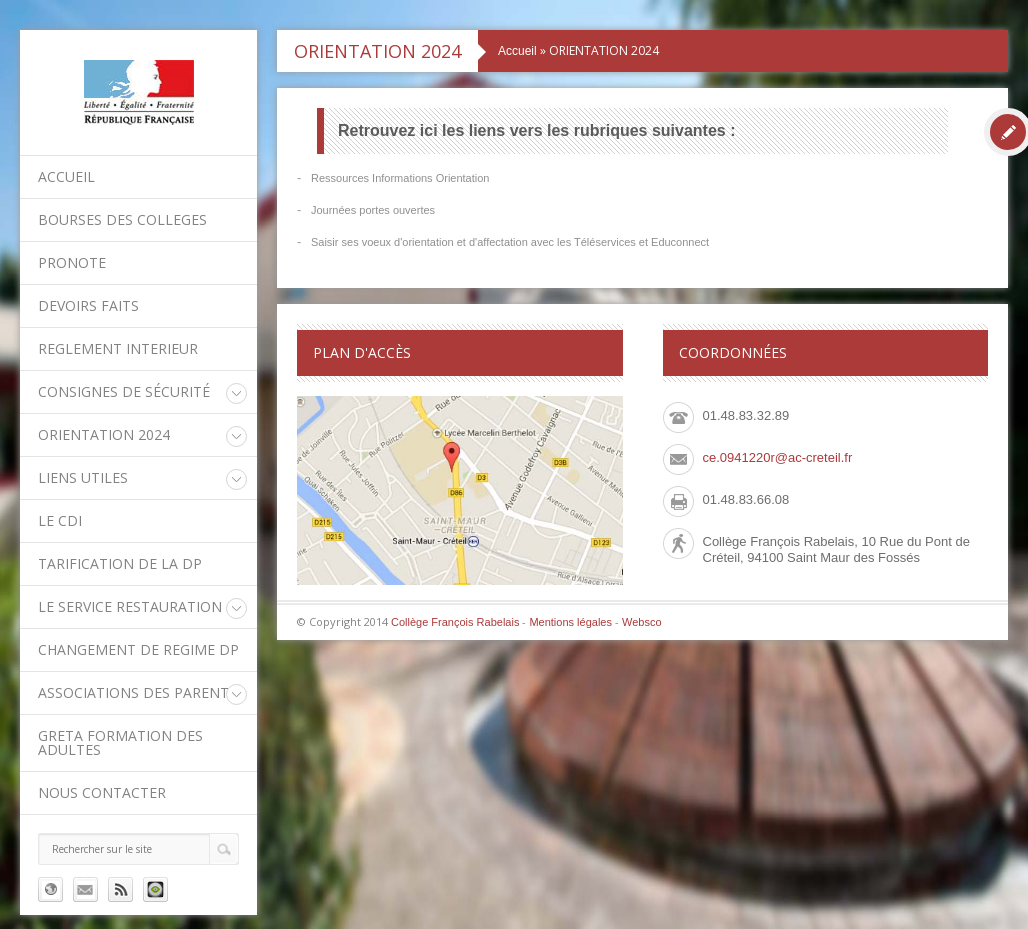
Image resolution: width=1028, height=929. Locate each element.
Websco (642, 622)
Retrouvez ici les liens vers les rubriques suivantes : (537, 130)
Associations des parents (137, 692)
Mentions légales (570, 622)
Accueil (66, 176)
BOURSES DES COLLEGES (122, 219)
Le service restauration (130, 606)
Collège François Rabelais (455, 622)
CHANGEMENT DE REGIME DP (138, 649)
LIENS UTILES (83, 477)
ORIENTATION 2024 (104, 434)
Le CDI (60, 520)
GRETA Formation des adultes (120, 742)
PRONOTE (72, 262)
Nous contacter (102, 792)
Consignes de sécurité (124, 391)
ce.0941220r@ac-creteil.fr (778, 457)
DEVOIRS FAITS (88, 305)
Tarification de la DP (120, 563)
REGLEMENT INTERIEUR (118, 348)
